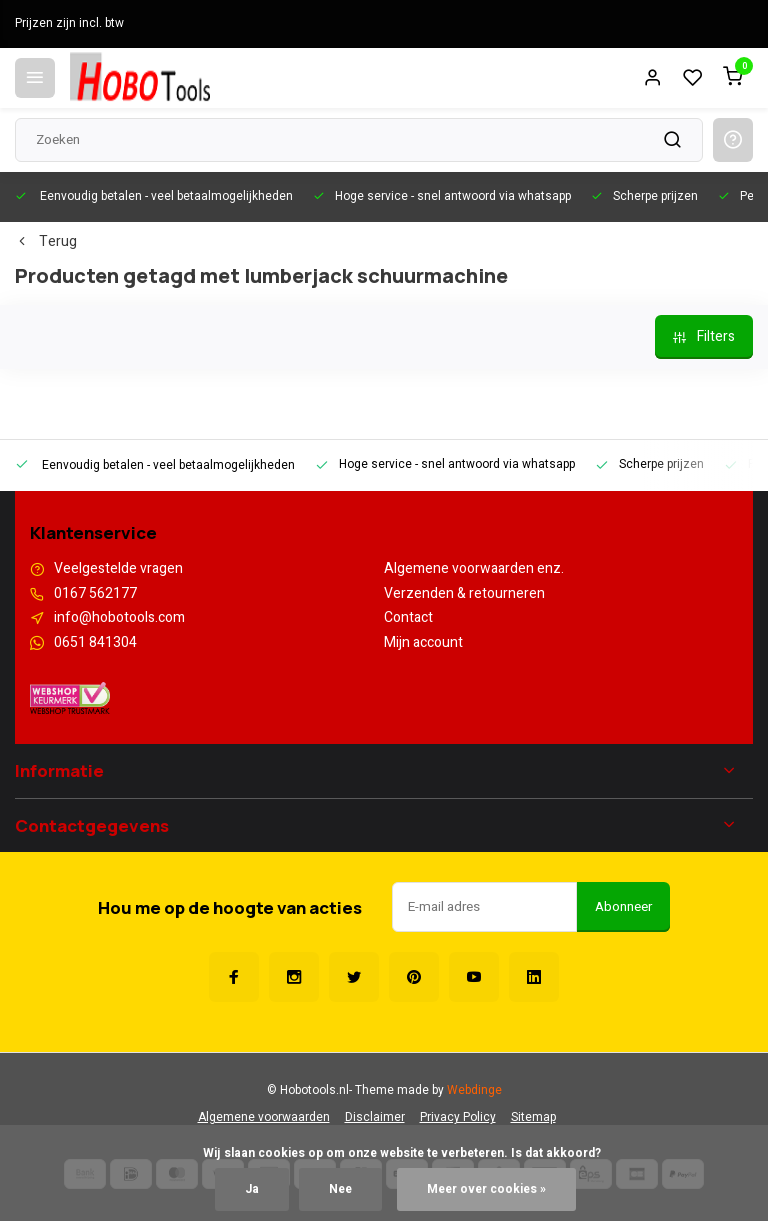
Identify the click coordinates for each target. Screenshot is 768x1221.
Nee (340, 1189)
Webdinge (474, 1090)
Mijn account (423, 643)
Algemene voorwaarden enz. (474, 569)
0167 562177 (95, 594)
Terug (46, 242)
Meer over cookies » (486, 1189)
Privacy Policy (458, 1117)
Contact (408, 618)
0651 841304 (95, 643)
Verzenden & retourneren (464, 594)
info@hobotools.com (119, 618)
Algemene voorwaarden (264, 1117)
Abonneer (623, 907)
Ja (252, 1189)
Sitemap (533, 1117)
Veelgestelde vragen (118, 569)
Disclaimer (375, 1117)
